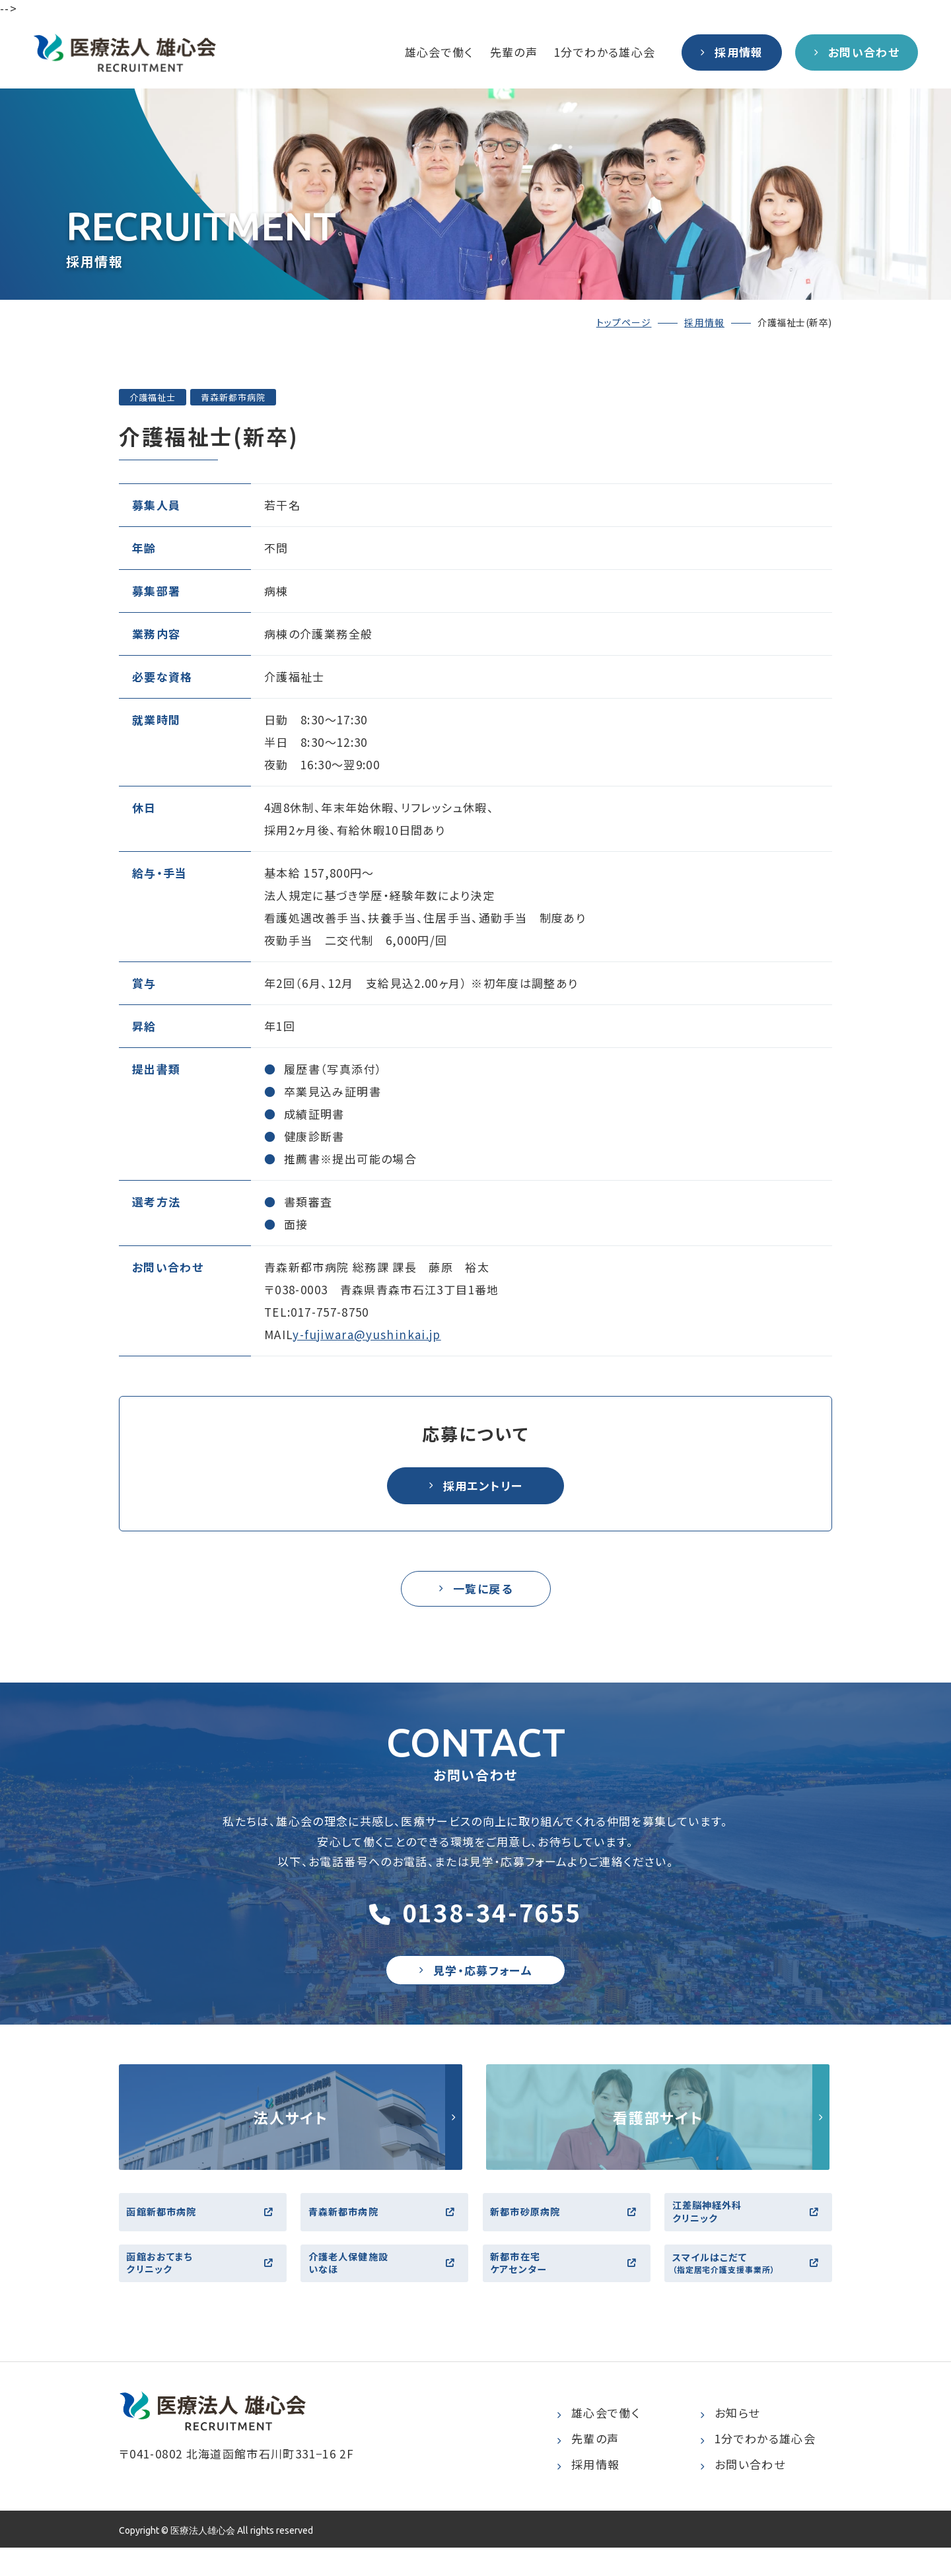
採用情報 (704, 322)
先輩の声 (514, 52)
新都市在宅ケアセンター (568, 2288)
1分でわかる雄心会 (604, 52)
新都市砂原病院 (568, 2228)
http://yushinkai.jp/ (290, 2129)
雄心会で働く (439, 52)
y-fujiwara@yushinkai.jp (366, 1334)
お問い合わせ (742, 2493)
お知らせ (729, 2441)
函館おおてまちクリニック (204, 2288)
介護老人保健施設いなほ (386, 2288)
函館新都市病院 (204, 2228)
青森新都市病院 (386, 2228)
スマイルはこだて (750, 2288)
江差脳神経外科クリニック (750, 2228)
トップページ (624, 322)
